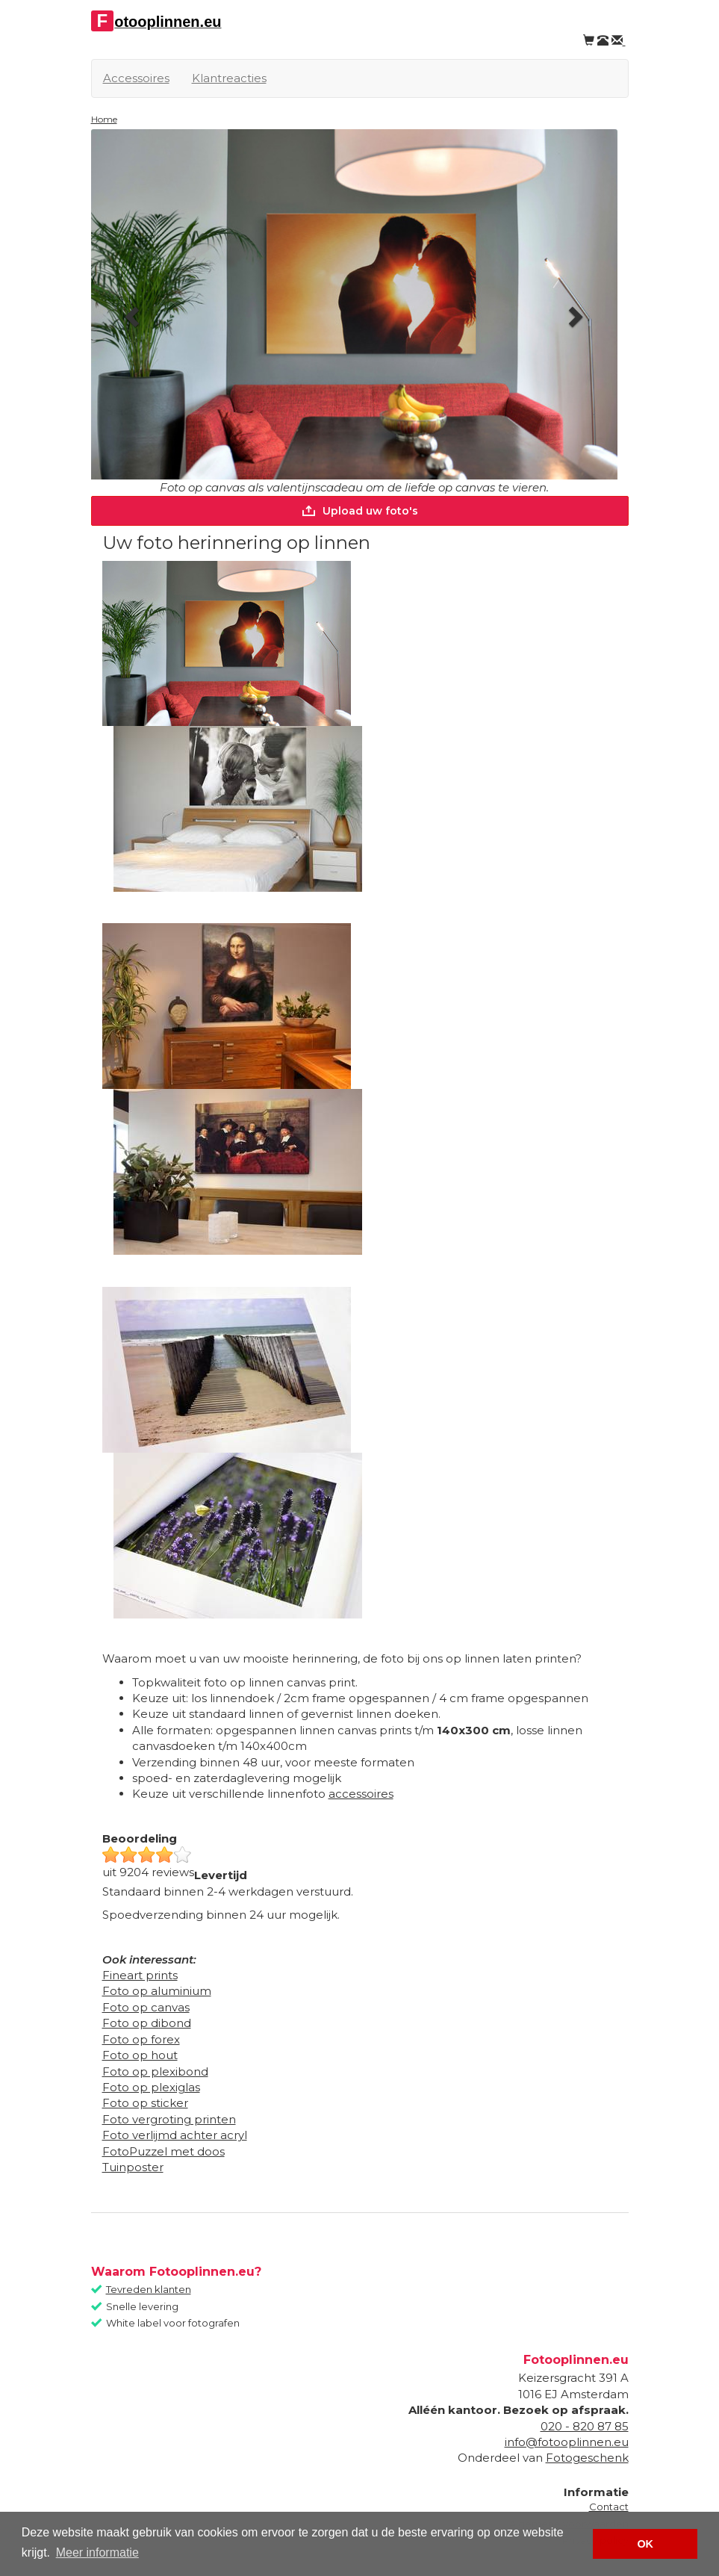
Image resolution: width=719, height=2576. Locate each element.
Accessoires (136, 78)
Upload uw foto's (359, 511)
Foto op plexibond (155, 2071)
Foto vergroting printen (169, 2119)
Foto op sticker (145, 2103)
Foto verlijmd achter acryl (174, 2135)
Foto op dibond (146, 2023)
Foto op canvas (146, 2007)
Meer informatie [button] (97, 2552)
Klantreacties (229, 78)
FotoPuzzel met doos (163, 2151)
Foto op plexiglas (151, 2087)
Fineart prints (140, 1975)
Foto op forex (141, 2039)
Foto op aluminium (156, 1991)
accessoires (361, 1794)
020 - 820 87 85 (585, 2426)
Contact (609, 2507)
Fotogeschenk (587, 2458)
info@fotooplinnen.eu (567, 2442)
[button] (130, 312)
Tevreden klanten (148, 2289)
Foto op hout (140, 2055)
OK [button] (645, 2544)
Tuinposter (133, 2167)
